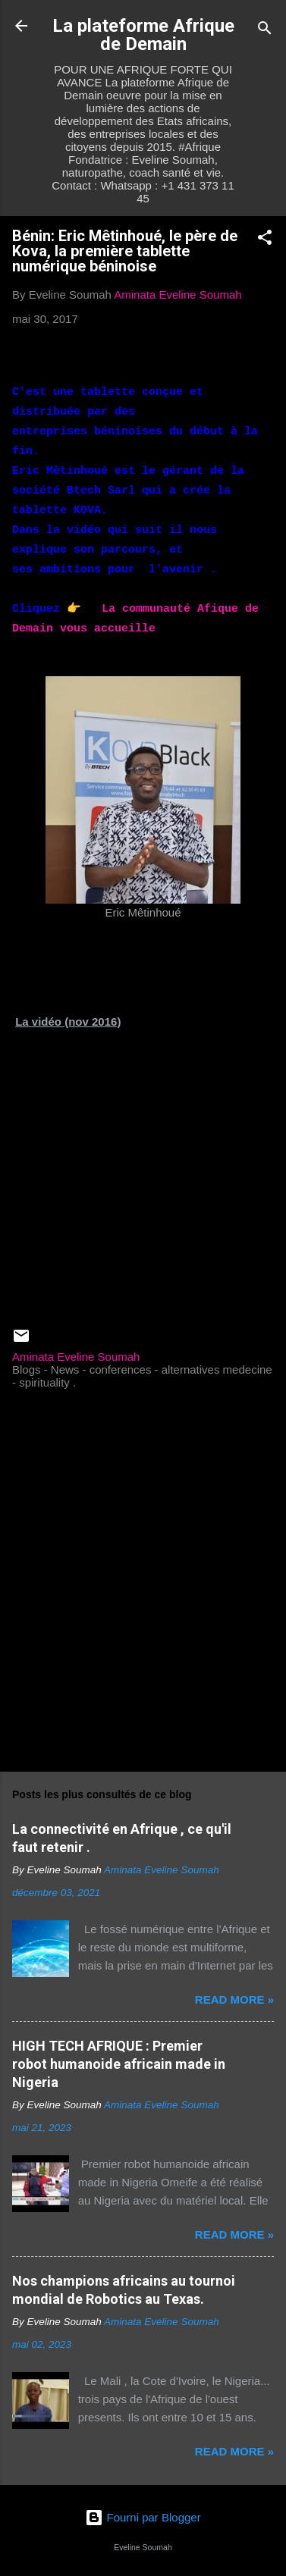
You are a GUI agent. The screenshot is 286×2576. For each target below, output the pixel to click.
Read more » (234, 1999)
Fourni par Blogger (142, 2517)
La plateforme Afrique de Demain (143, 35)
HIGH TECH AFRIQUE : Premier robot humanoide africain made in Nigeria (118, 2064)
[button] (265, 240)
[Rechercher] (265, 31)
